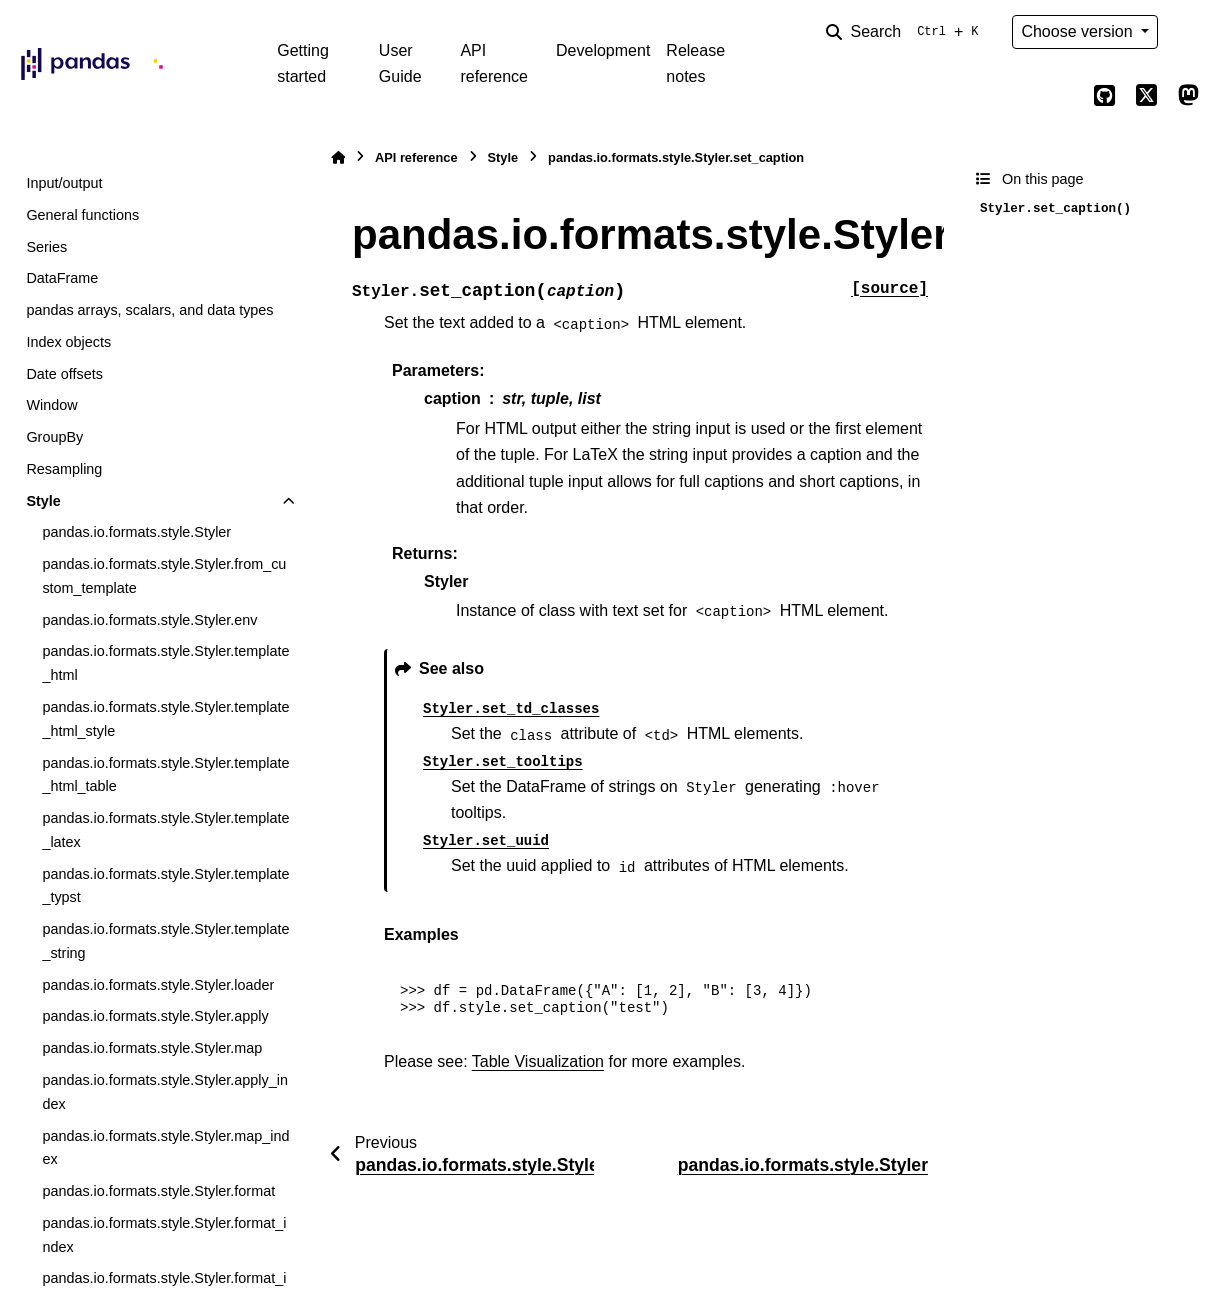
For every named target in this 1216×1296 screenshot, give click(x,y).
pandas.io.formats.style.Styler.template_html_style (165, 719)
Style (43, 501)
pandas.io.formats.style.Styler (136, 532)
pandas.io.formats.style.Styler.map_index (165, 1148)
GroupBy (54, 437)
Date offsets (64, 374)
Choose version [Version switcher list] (1079, 31)
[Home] (338, 157)
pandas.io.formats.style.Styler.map (152, 1048)
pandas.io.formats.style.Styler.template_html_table (165, 775)
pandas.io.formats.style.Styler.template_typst (165, 886)
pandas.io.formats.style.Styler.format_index (164, 1235)
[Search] (906, 32)
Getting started (303, 63)
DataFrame (62, 278)
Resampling (64, 469)
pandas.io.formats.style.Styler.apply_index (165, 1092)
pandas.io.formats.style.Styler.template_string (165, 941)
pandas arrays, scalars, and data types (149, 310)
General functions (82, 215)
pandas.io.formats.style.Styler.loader (158, 985)
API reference (494, 63)
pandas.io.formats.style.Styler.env (149, 620)
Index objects (68, 342)
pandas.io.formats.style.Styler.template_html (165, 663)
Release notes (695, 63)
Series (46, 247)
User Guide (400, 63)
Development (603, 50)
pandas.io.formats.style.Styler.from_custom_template (164, 576)
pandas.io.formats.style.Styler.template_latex (165, 830)
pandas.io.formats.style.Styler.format (158, 1191)
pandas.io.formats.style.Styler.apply (155, 1016)
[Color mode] (1188, 32)
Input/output (64, 183)
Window (51, 405)
